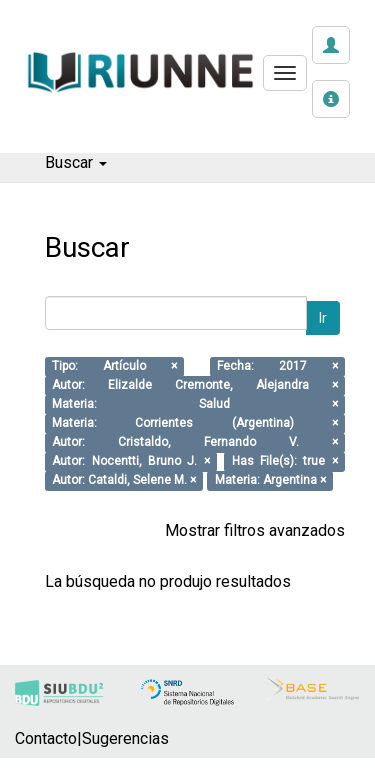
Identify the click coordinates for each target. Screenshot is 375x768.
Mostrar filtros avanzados (255, 530)
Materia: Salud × (195, 405)
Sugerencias (125, 738)
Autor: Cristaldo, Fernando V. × (195, 443)
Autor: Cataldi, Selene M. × (124, 481)
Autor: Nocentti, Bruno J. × (131, 462)
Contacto (46, 738)
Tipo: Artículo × (114, 367)
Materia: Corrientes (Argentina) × (195, 424)
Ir (323, 318)
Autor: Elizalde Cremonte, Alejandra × (195, 386)
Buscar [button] (76, 162)
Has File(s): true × (285, 462)
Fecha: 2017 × (277, 367)
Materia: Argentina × (270, 481)
